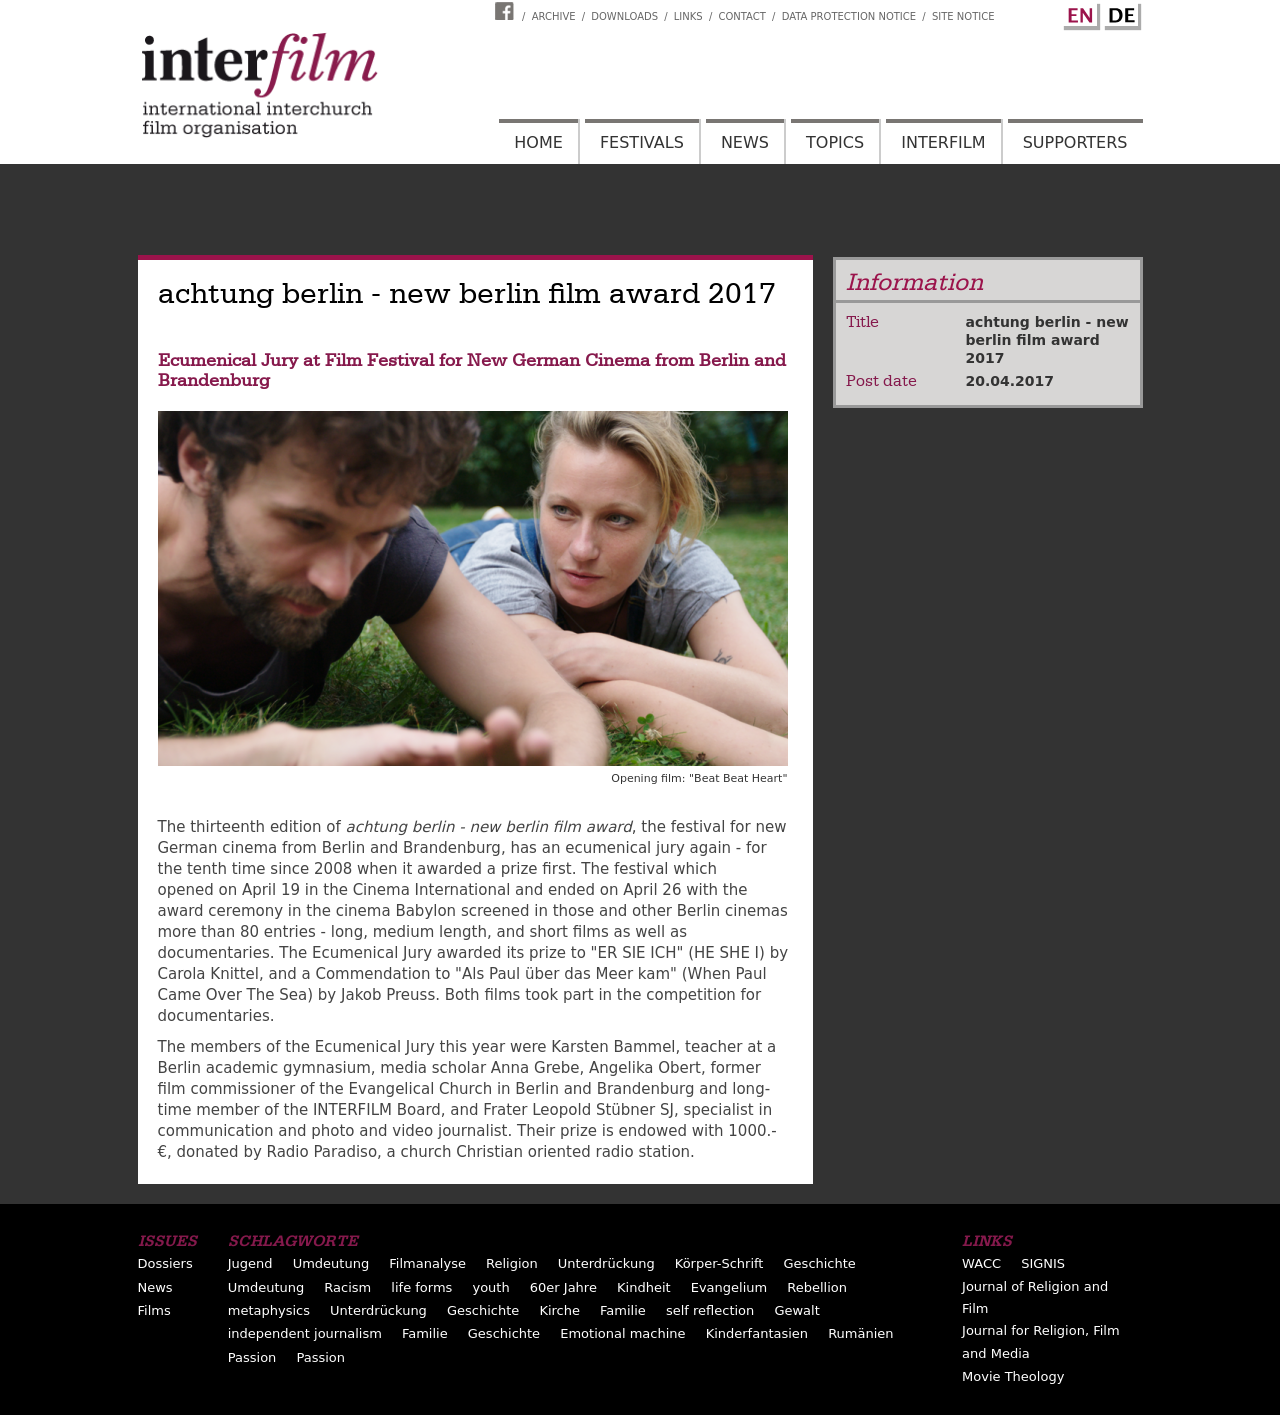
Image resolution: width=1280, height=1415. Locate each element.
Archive (554, 16)
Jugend (250, 1263)
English (1079, 13)
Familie (623, 1310)
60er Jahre (563, 1287)
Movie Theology (1013, 1376)
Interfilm (943, 142)
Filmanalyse (427, 1263)
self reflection (710, 1310)
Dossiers (165, 1263)
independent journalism (305, 1333)
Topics (835, 142)
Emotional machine (622, 1333)
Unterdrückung (606, 1263)
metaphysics (269, 1310)
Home (538, 142)
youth (490, 1287)
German (1120, 13)
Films (154, 1310)
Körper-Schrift (719, 1263)
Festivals (642, 142)
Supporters (1075, 142)
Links (688, 16)
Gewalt (796, 1310)
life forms (421, 1287)
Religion (512, 1263)
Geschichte (820, 1263)
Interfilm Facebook (507, 11)
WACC (981, 1263)
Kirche (559, 1310)
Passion (252, 1357)
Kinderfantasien (757, 1333)
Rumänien (860, 1333)
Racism (347, 1287)
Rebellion (817, 1287)
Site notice (963, 16)
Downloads (624, 16)
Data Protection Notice (849, 16)
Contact (741, 16)
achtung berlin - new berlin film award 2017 (1047, 340)
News (745, 142)
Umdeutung (331, 1263)
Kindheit (644, 1287)
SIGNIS (1043, 1263)
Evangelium (729, 1287)
